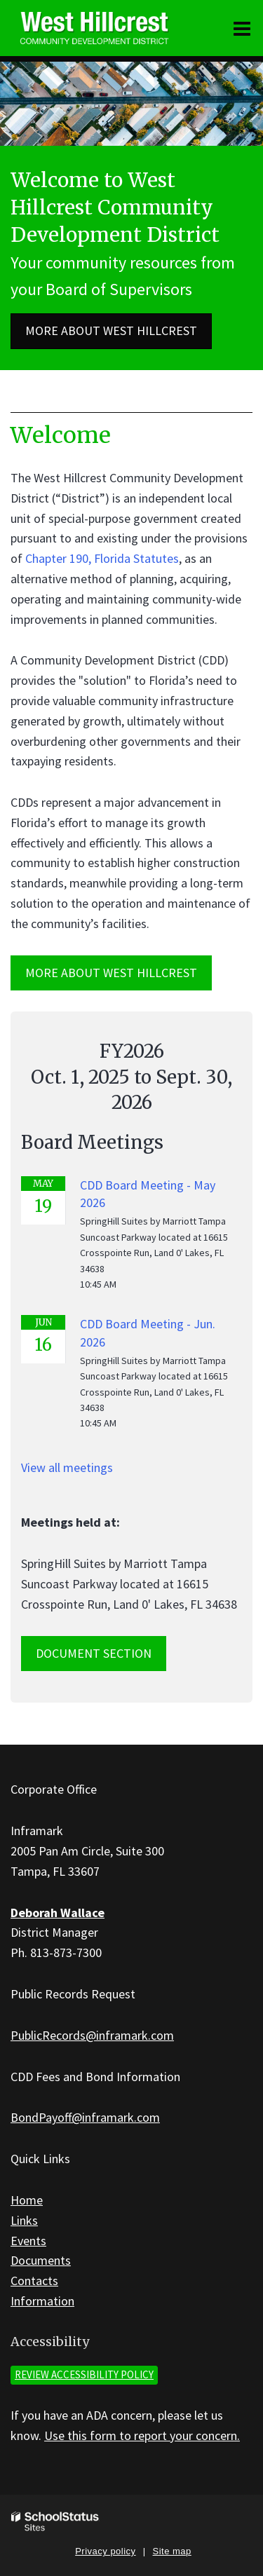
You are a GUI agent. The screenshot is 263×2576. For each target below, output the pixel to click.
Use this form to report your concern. (142, 2435)
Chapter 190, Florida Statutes (102, 558)
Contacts (34, 2280)
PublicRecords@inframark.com (92, 2035)
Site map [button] (172, 2551)
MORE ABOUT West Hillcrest (111, 973)
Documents (41, 2260)
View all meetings (67, 1467)
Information (42, 2301)
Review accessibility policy (84, 2374)
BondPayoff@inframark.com (85, 2117)
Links (24, 2220)
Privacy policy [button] (105, 2551)
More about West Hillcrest (111, 330)
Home (27, 2200)
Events (28, 2241)
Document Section (93, 1653)
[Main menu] (242, 28)
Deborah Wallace (57, 1912)
